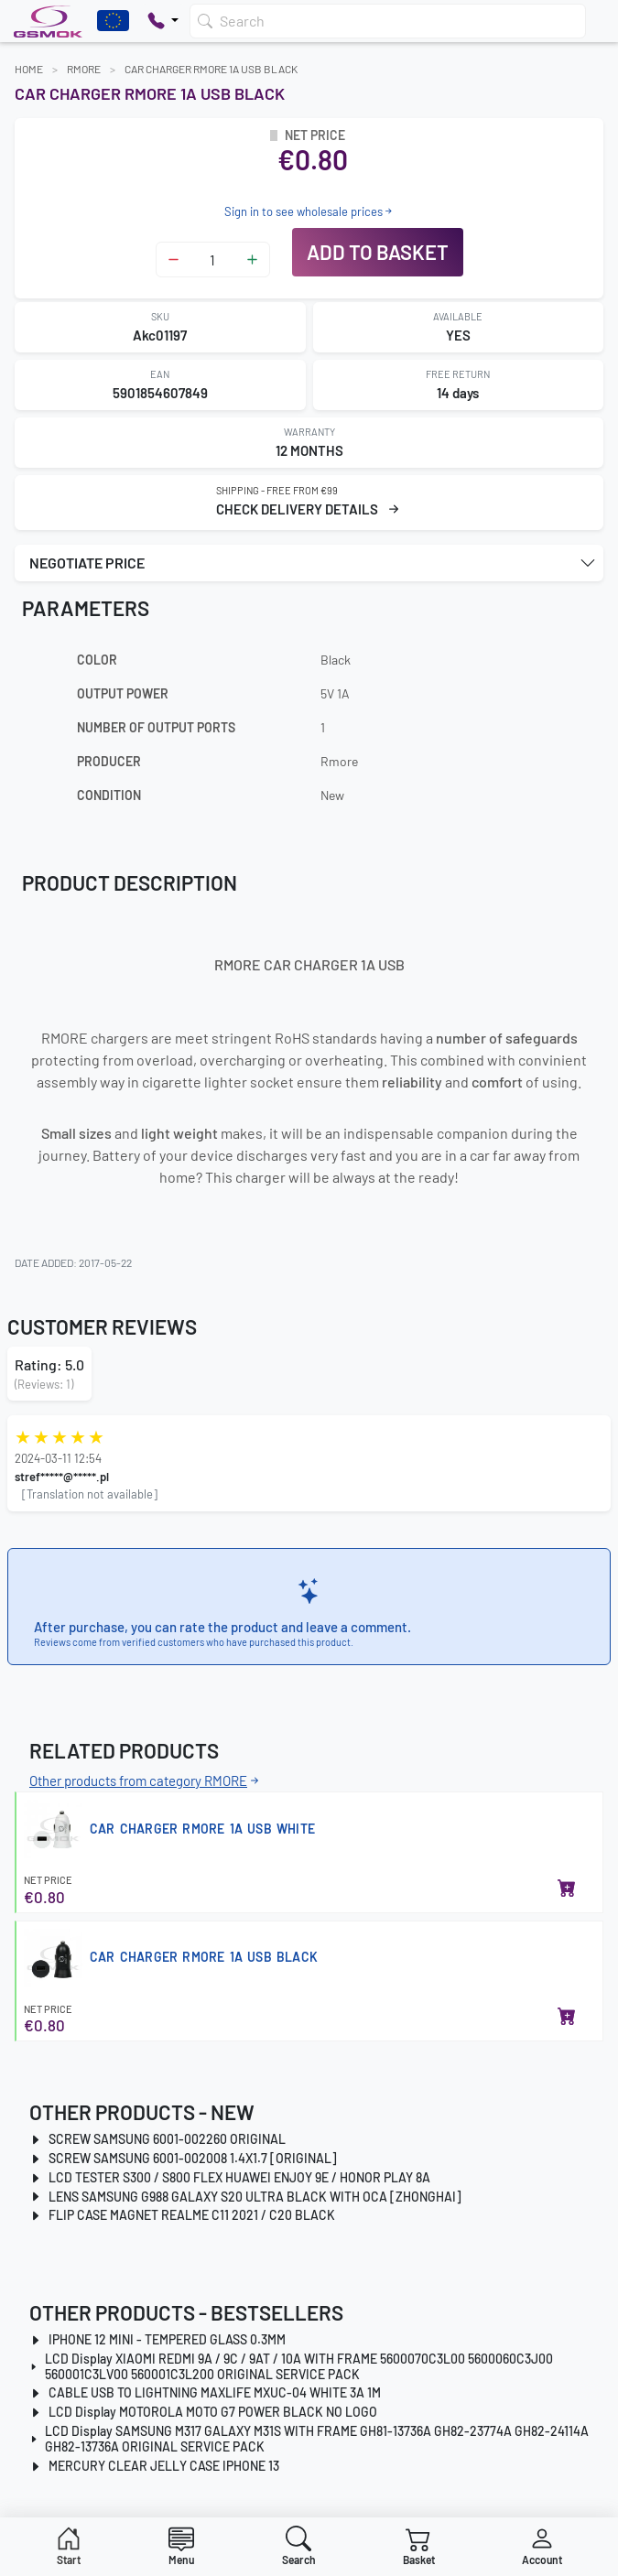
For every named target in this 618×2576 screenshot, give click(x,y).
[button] (309, 563)
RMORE (84, 68)
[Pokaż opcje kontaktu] (163, 21)
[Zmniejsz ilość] (173, 259)
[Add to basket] (566, 1889)
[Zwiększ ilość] (252, 259)
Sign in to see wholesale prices (309, 211)
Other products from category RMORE (145, 1780)
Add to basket (378, 252)
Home (29, 68)
